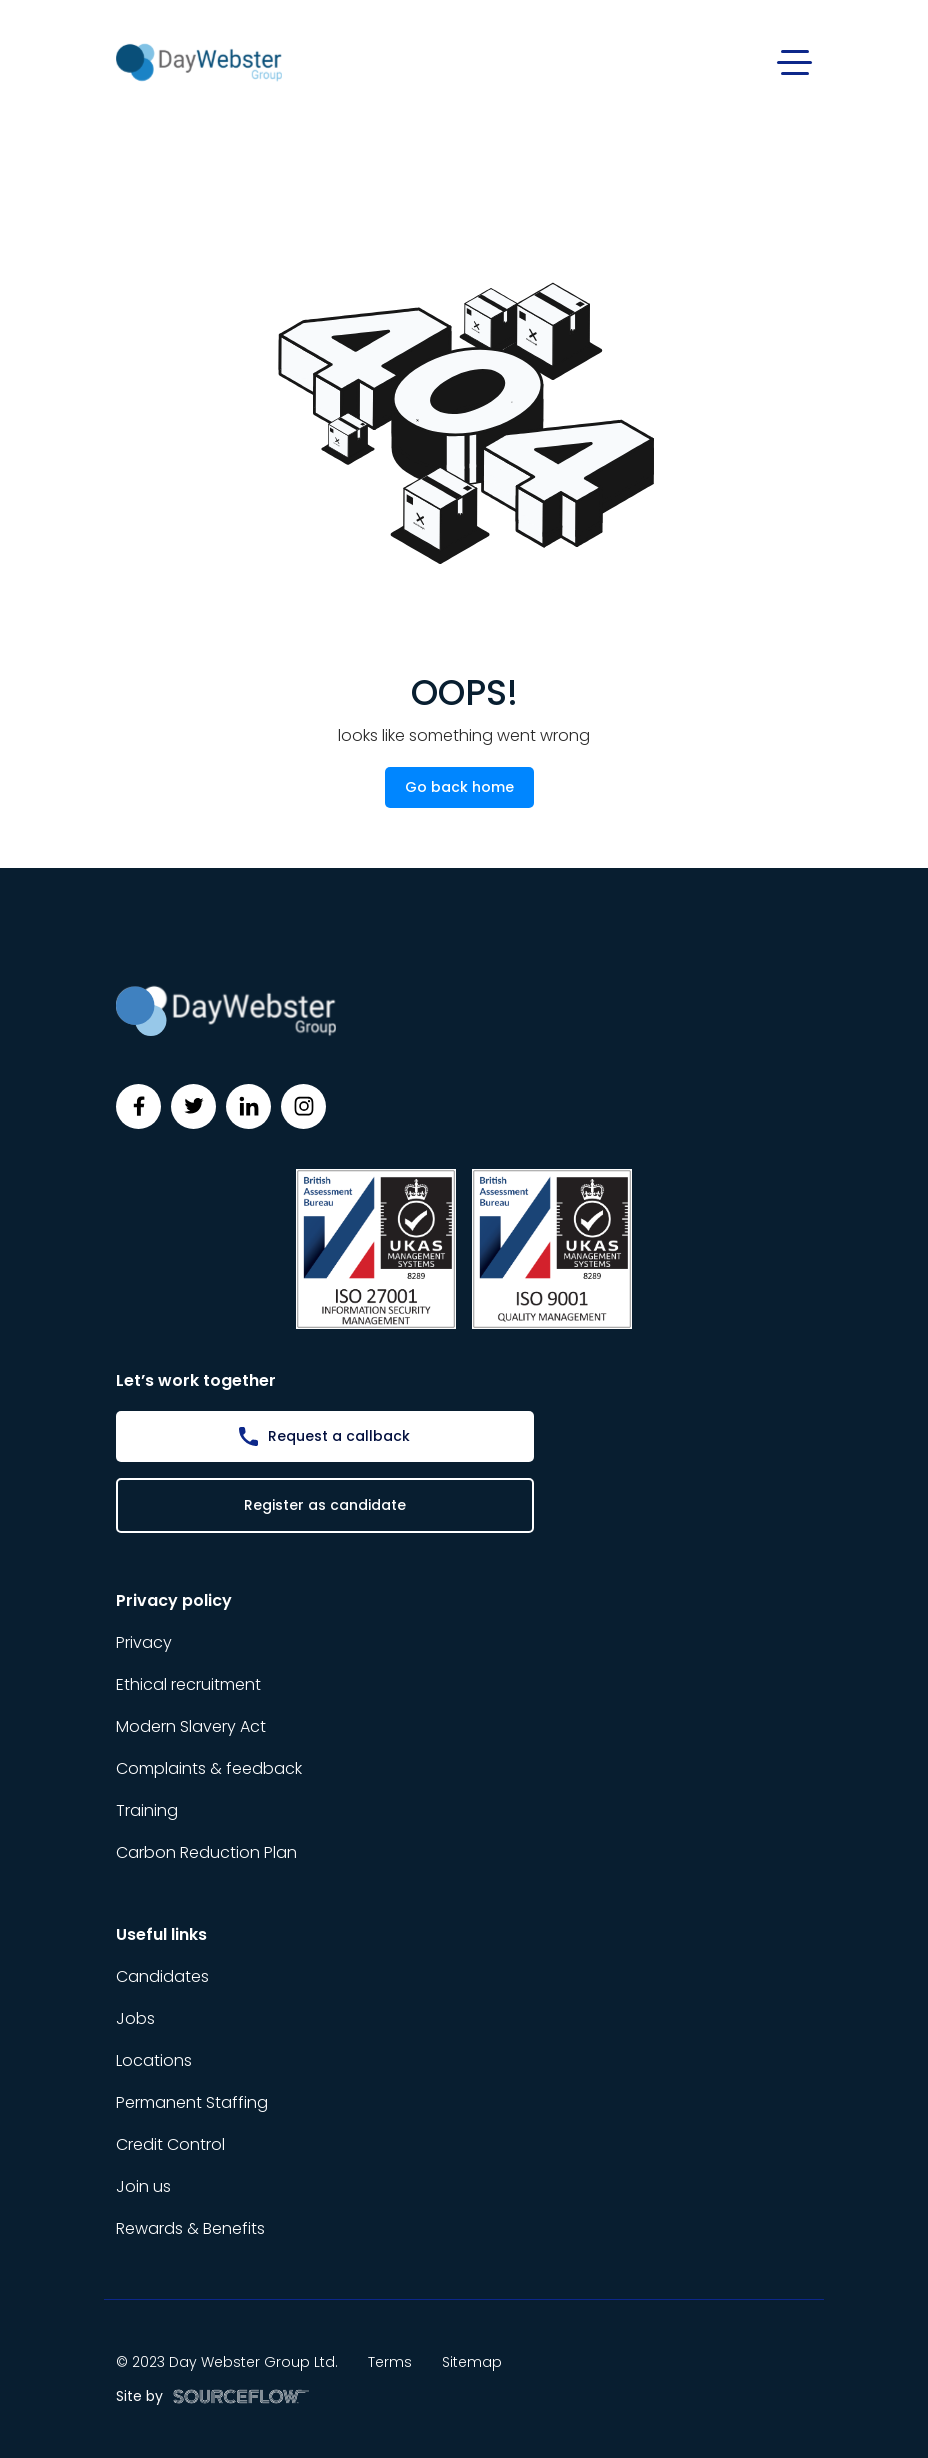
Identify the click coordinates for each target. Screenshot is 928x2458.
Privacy (144, 1642)
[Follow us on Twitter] (193, 1106)
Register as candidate (325, 1505)
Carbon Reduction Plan (206, 1852)
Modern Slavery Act (191, 1726)
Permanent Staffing (192, 2102)
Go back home (459, 787)
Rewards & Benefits (190, 2228)
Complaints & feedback (209, 1768)
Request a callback (339, 1436)
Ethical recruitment (188, 1684)
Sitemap (472, 2362)
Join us (143, 2186)
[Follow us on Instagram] (303, 1106)
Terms (390, 2362)
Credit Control (170, 2144)
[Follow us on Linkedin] (248, 1106)
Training (147, 1810)
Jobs (135, 2018)
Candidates (162, 1976)
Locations (154, 2060)
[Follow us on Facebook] (138, 1106)
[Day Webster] (199, 61)
